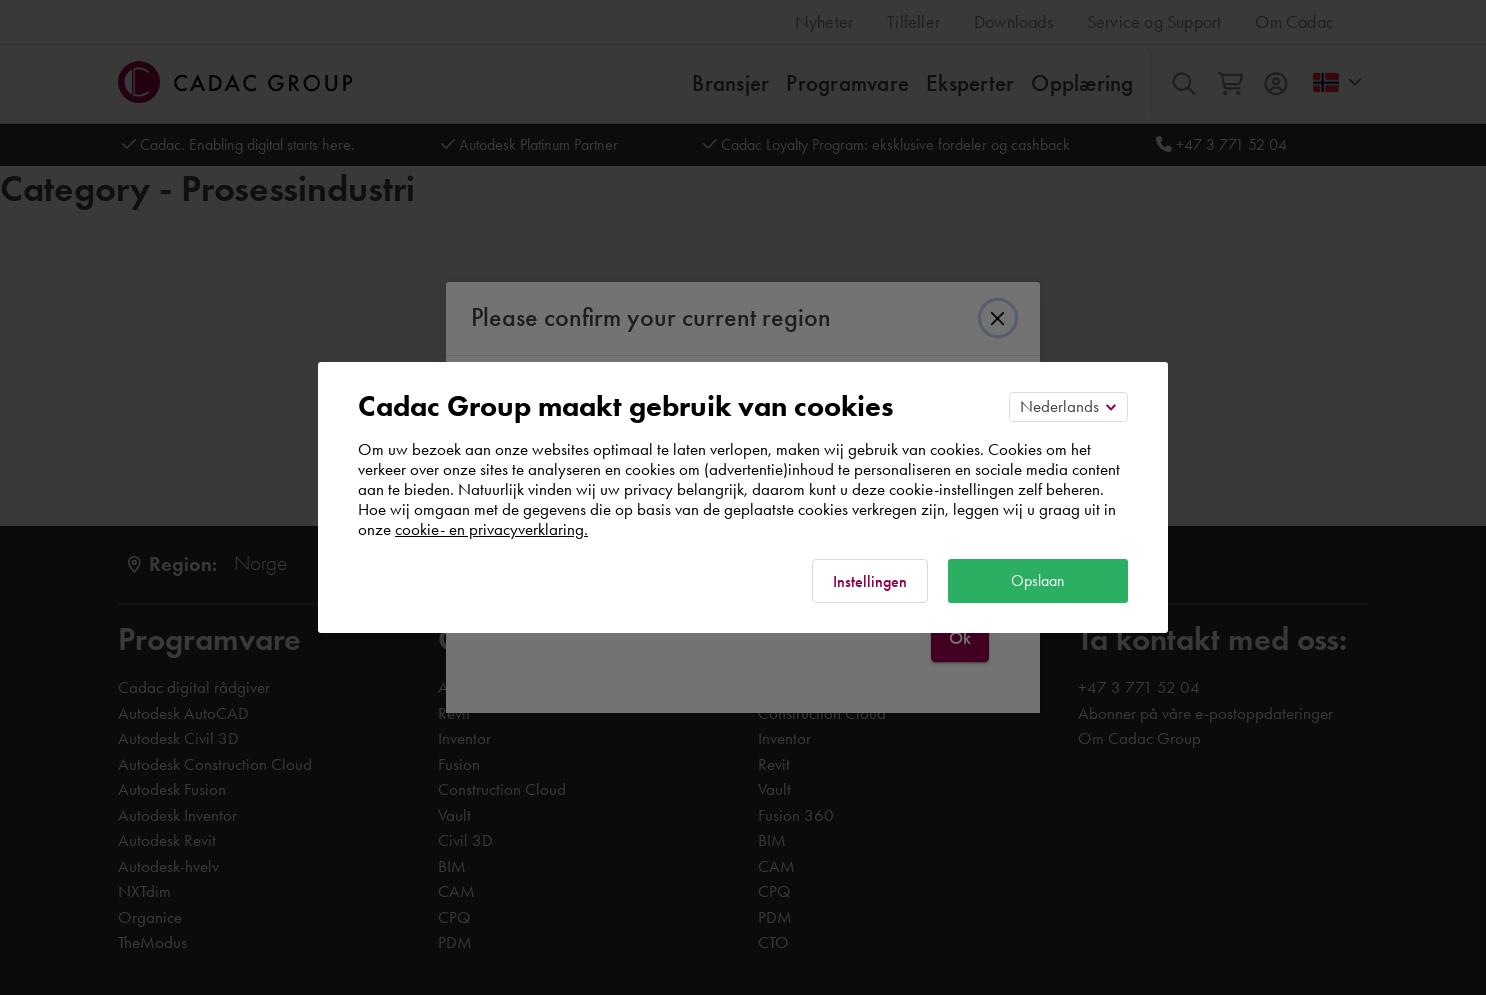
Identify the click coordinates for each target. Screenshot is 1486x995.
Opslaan (1038, 580)
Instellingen (870, 581)
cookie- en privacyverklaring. (491, 529)
